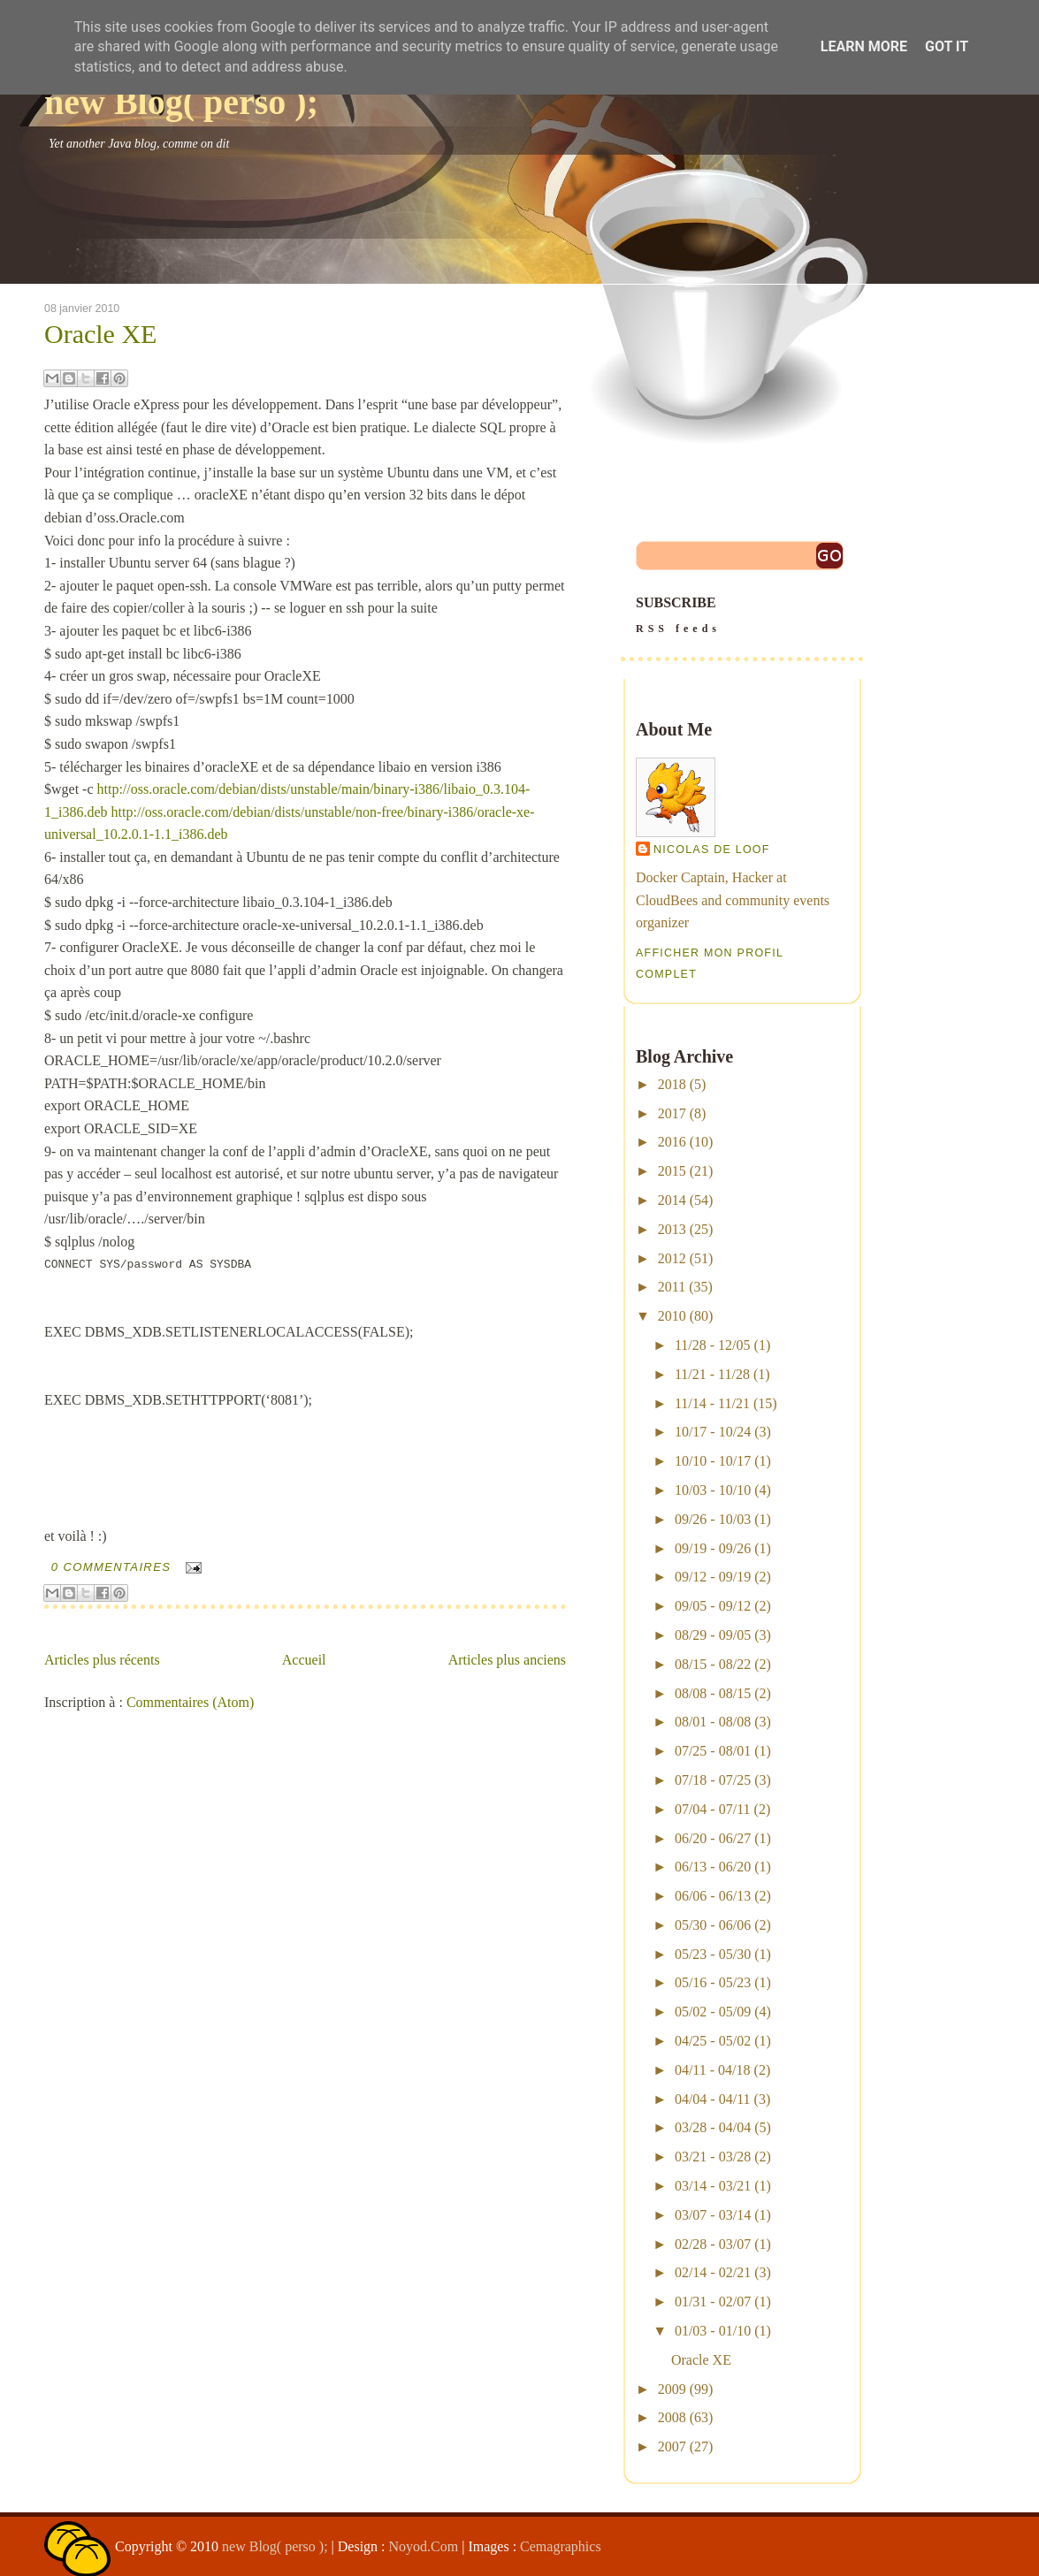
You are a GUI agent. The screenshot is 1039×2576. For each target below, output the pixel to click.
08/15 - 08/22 (713, 1664)
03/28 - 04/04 (713, 2127)
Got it (946, 46)
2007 (672, 2446)
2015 (672, 1170)
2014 (672, 1200)
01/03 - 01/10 (713, 2330)
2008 (672, 2417)
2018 (672, 1084)
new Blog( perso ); (181, 102)
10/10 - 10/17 (713, 1460)
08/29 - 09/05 (713, 1634)
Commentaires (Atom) (190, 1702)
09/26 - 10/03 (713, 1519)
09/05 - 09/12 (713, 1605)
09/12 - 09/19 (713, 1576)
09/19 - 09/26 (713, 1548)
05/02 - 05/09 (713, 2011)
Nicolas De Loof (711, 849)
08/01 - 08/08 (713, 1721)
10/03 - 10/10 (713, 1490)
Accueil (304, 1659)
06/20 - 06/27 (713, 1838)
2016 (672, 1141)
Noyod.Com (424, 2546)
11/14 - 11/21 (712, 1403)
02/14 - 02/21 (713, 2272)
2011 (671, 1286)
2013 (672, 1229)
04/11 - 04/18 (713, 2069)
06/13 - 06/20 (713, 1866)
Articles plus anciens (507, 1659)
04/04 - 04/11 (713, 2099)
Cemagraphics (560, 2546)
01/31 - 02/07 (713, 2301)
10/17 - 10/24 (713, 1431)
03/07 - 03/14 (713, 2214)
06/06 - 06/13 (713, 1895)
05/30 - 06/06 (713, 1924)
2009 (672, 2389)
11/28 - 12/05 (713, 1345)
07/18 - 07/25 (713, 1779)
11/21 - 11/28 (712, 1374)
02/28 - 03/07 (713, 2244)
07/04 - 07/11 (713, 1809)
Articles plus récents (102, 1659)
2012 (672, 1258)
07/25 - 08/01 (713, 1750)
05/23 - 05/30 (713, 1954)
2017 (672, 1113)
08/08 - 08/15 (713, 1693)
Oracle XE (100, 334)
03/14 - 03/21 (713, 2185)
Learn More (864, 46)
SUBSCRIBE (742, 617)
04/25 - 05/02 (713, 2040)
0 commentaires (111, 1567)
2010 (672, 1315)
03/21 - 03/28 (713, 2156)
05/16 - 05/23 (713, 1982)
